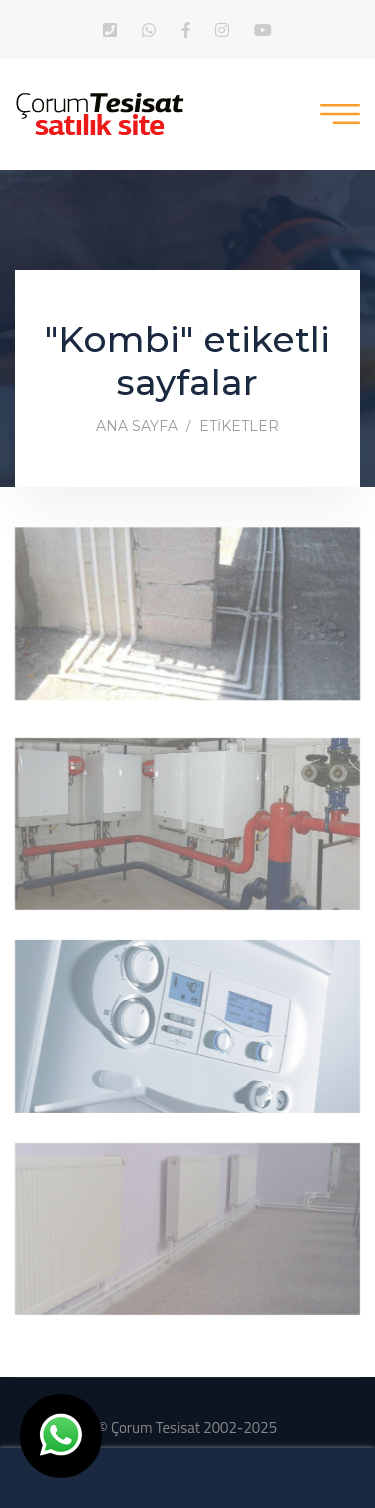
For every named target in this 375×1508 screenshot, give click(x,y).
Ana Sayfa (137, 426)
